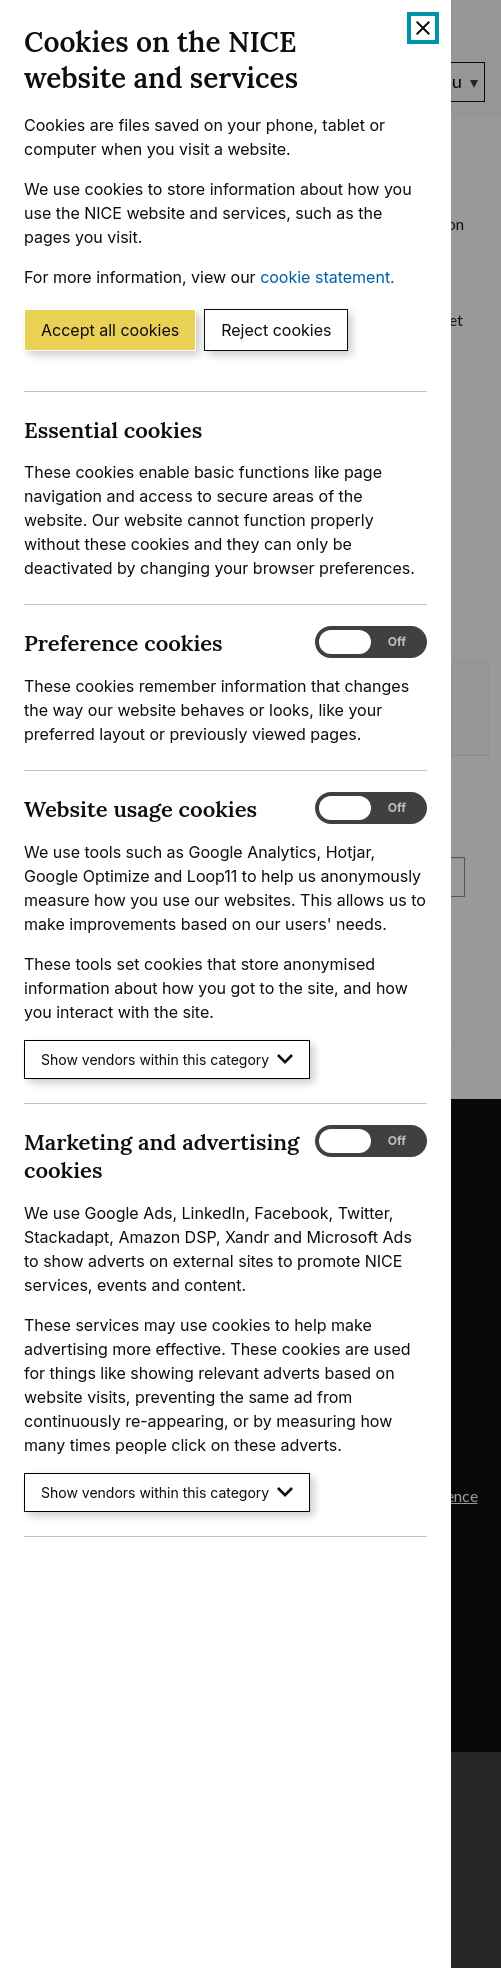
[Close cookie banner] (423, 28)
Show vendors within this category (167, 1059)
